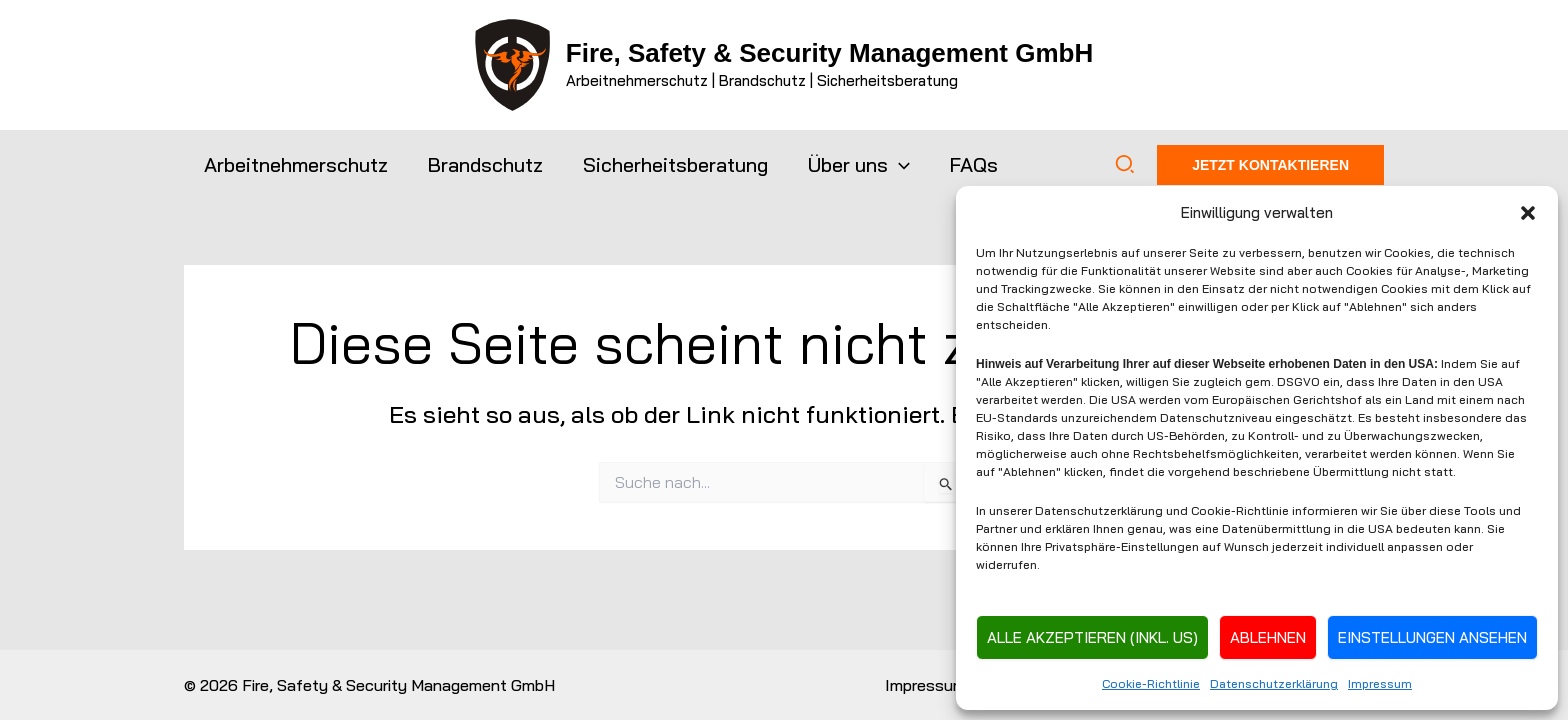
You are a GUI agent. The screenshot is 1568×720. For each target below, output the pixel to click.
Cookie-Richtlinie (1151, 683)
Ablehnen (1268, 637)
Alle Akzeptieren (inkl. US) (1092, 637)
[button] (1528, 213)
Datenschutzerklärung (1274, 683)
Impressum (1380, 683)
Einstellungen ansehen (1432, 637)
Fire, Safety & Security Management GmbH (829, 53)
